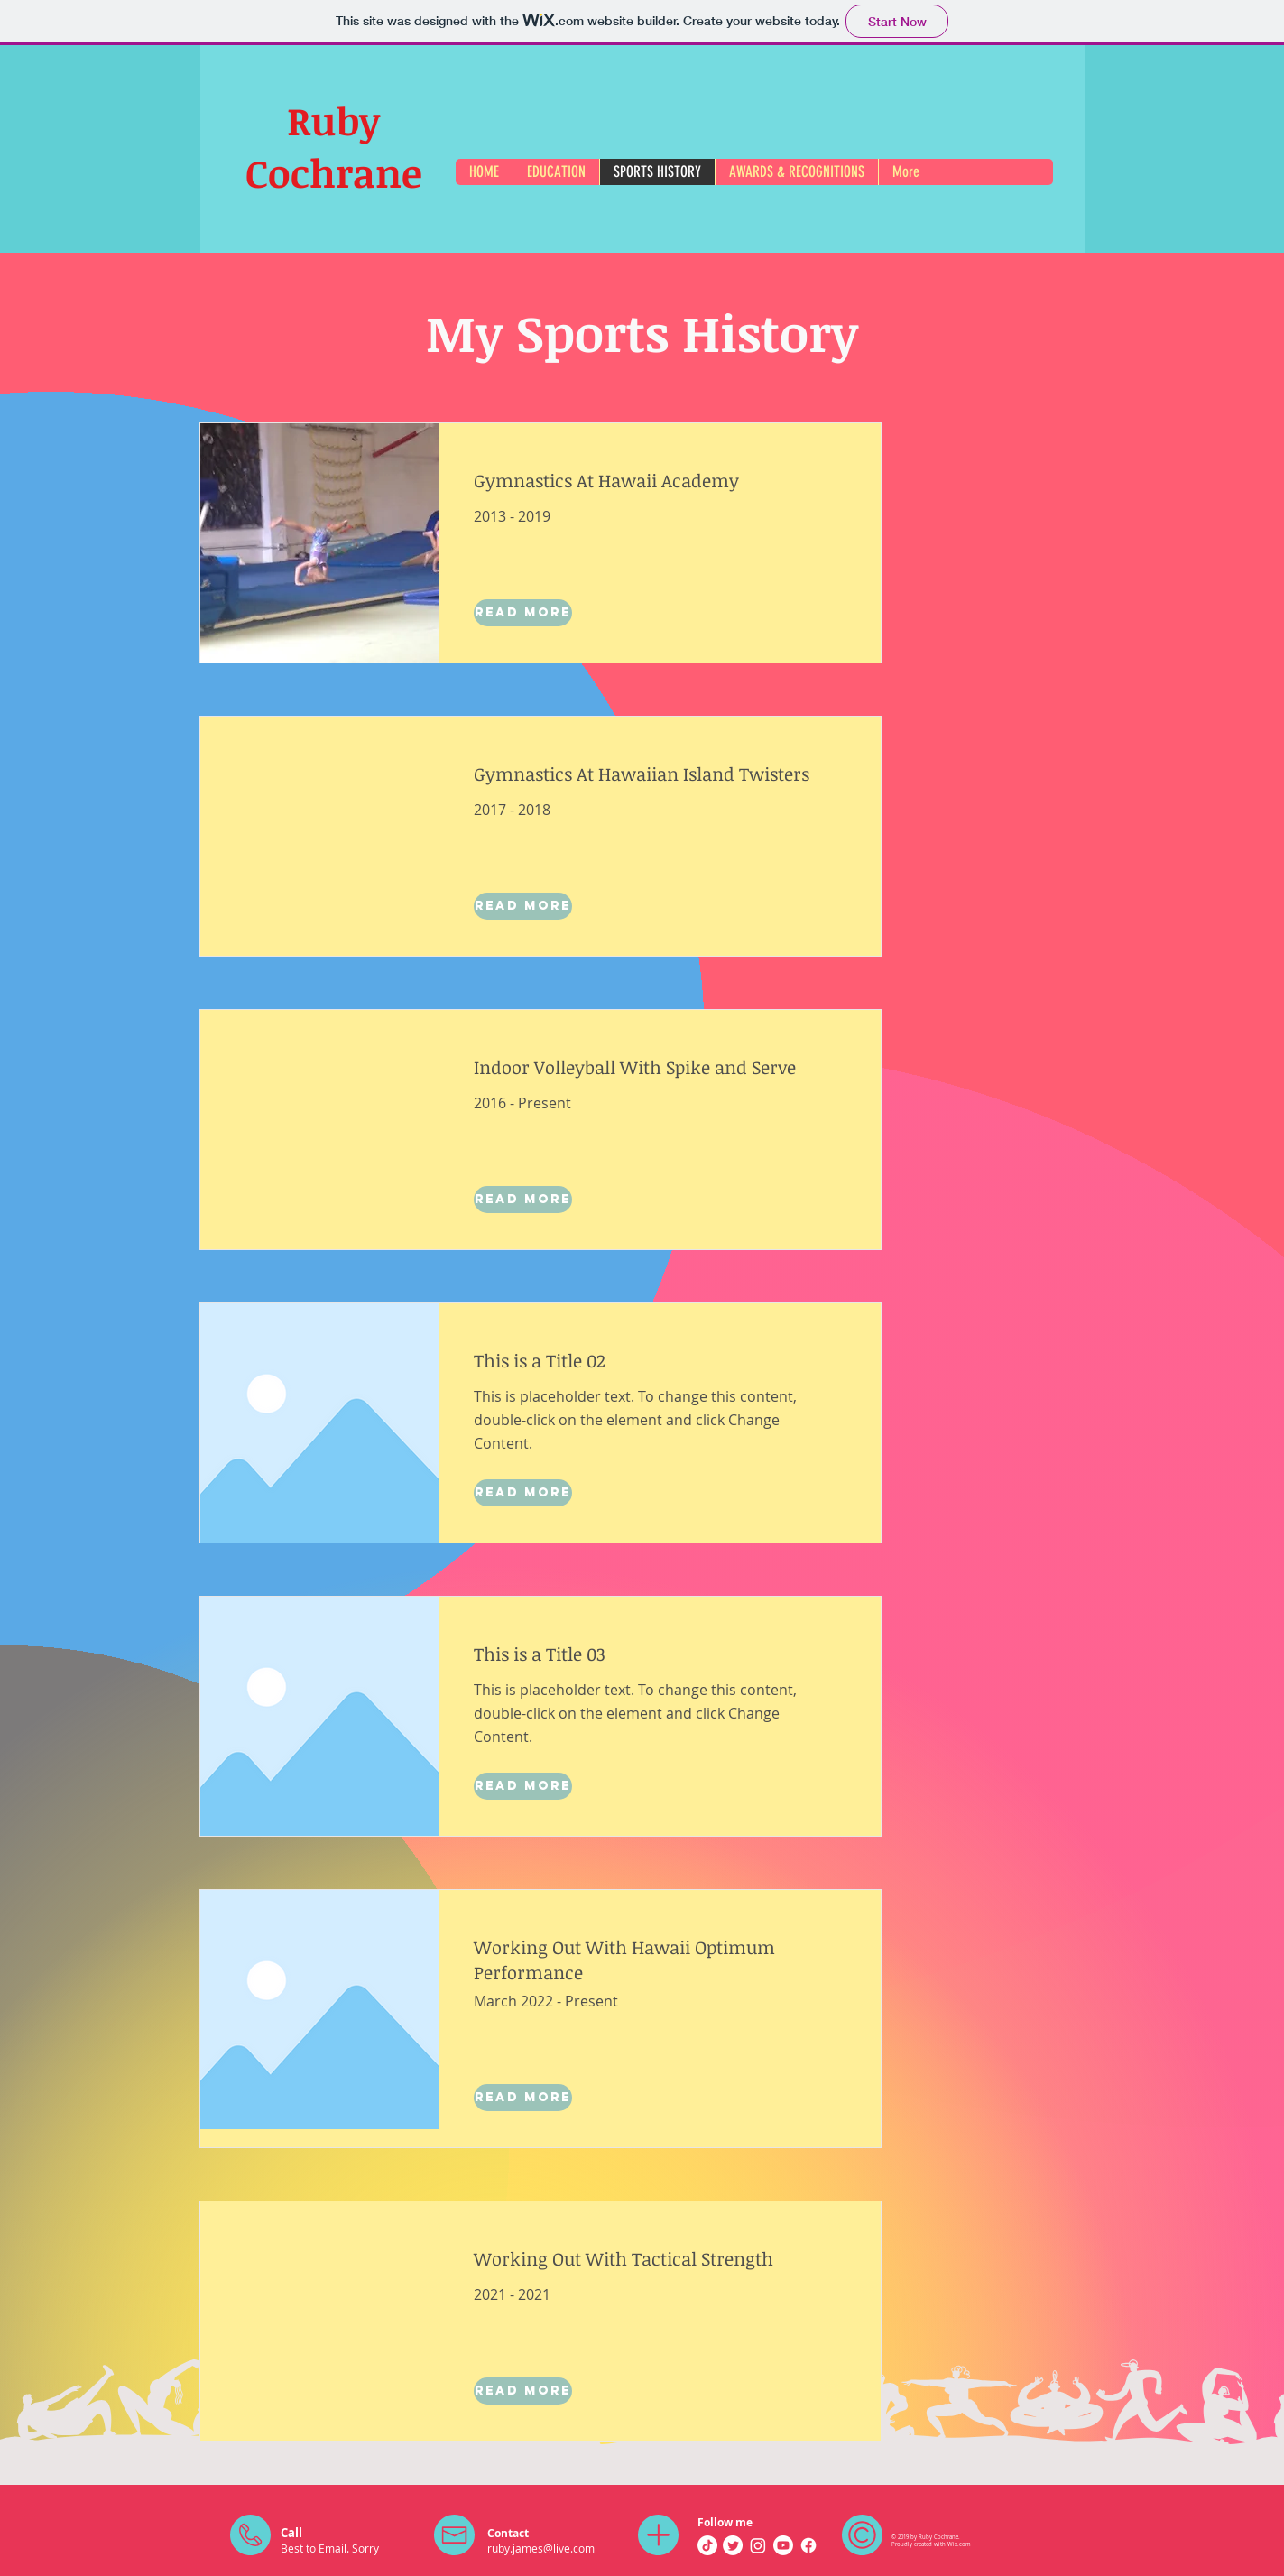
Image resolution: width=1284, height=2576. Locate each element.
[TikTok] (707, 2545)
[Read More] (523, 612)
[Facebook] (808, 2545)
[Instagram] (758, 2545)
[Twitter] (733, 2545)
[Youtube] (783, 2545)
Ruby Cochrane (333, 146)
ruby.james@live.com (541, 2548)
